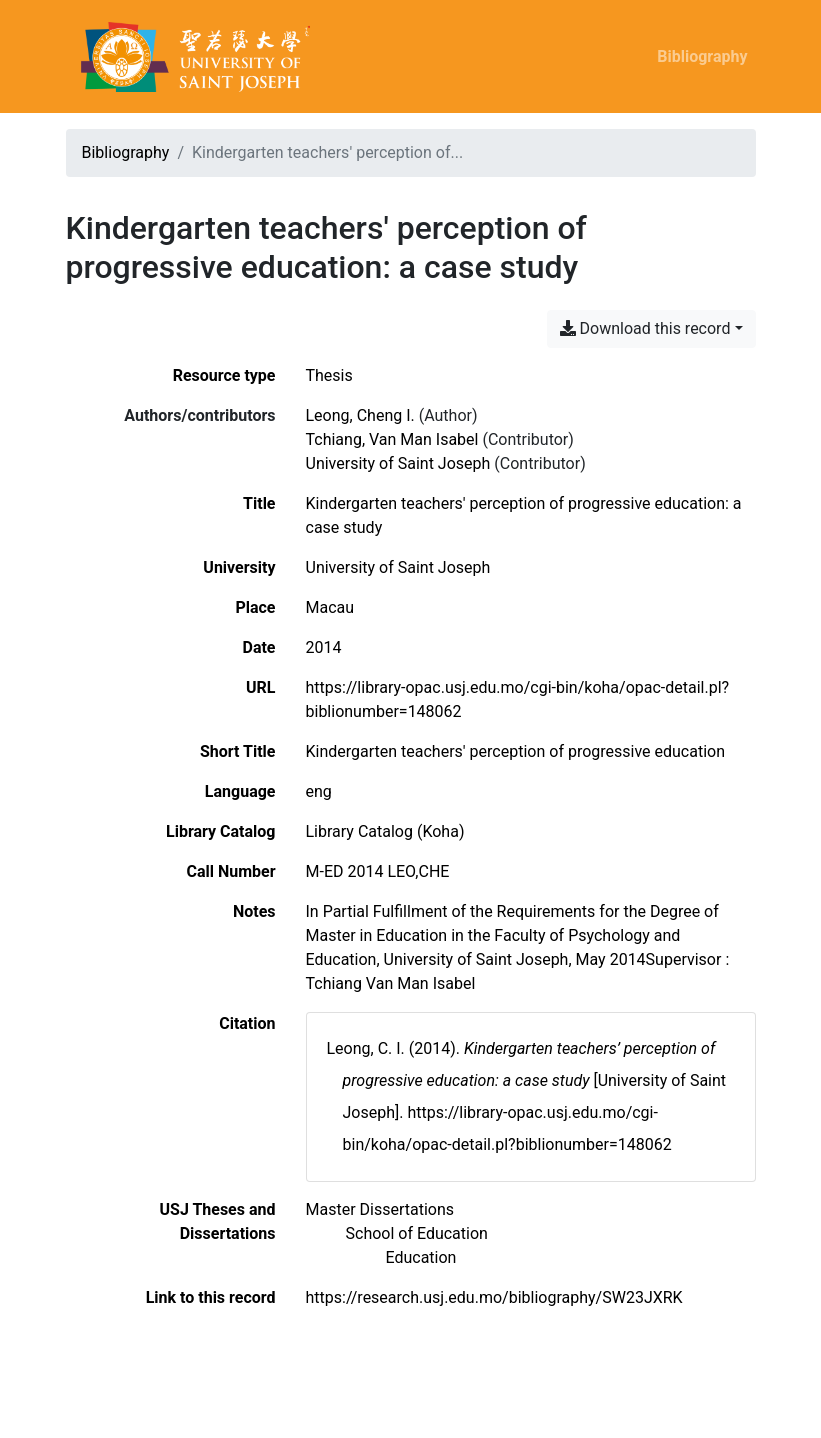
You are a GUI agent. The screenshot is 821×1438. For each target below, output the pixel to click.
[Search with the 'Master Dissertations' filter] (380, 1209)
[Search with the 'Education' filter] (421, 1257)
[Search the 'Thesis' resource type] (329, 375)
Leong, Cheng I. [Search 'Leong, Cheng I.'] (360, 415)
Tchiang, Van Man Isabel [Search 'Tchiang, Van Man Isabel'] (392, 439)
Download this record (645, 328)
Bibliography (702, 56)
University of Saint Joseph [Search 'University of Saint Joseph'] (398, 463)
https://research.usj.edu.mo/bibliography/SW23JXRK (494, 1297)
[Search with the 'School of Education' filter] (417, 1233)
